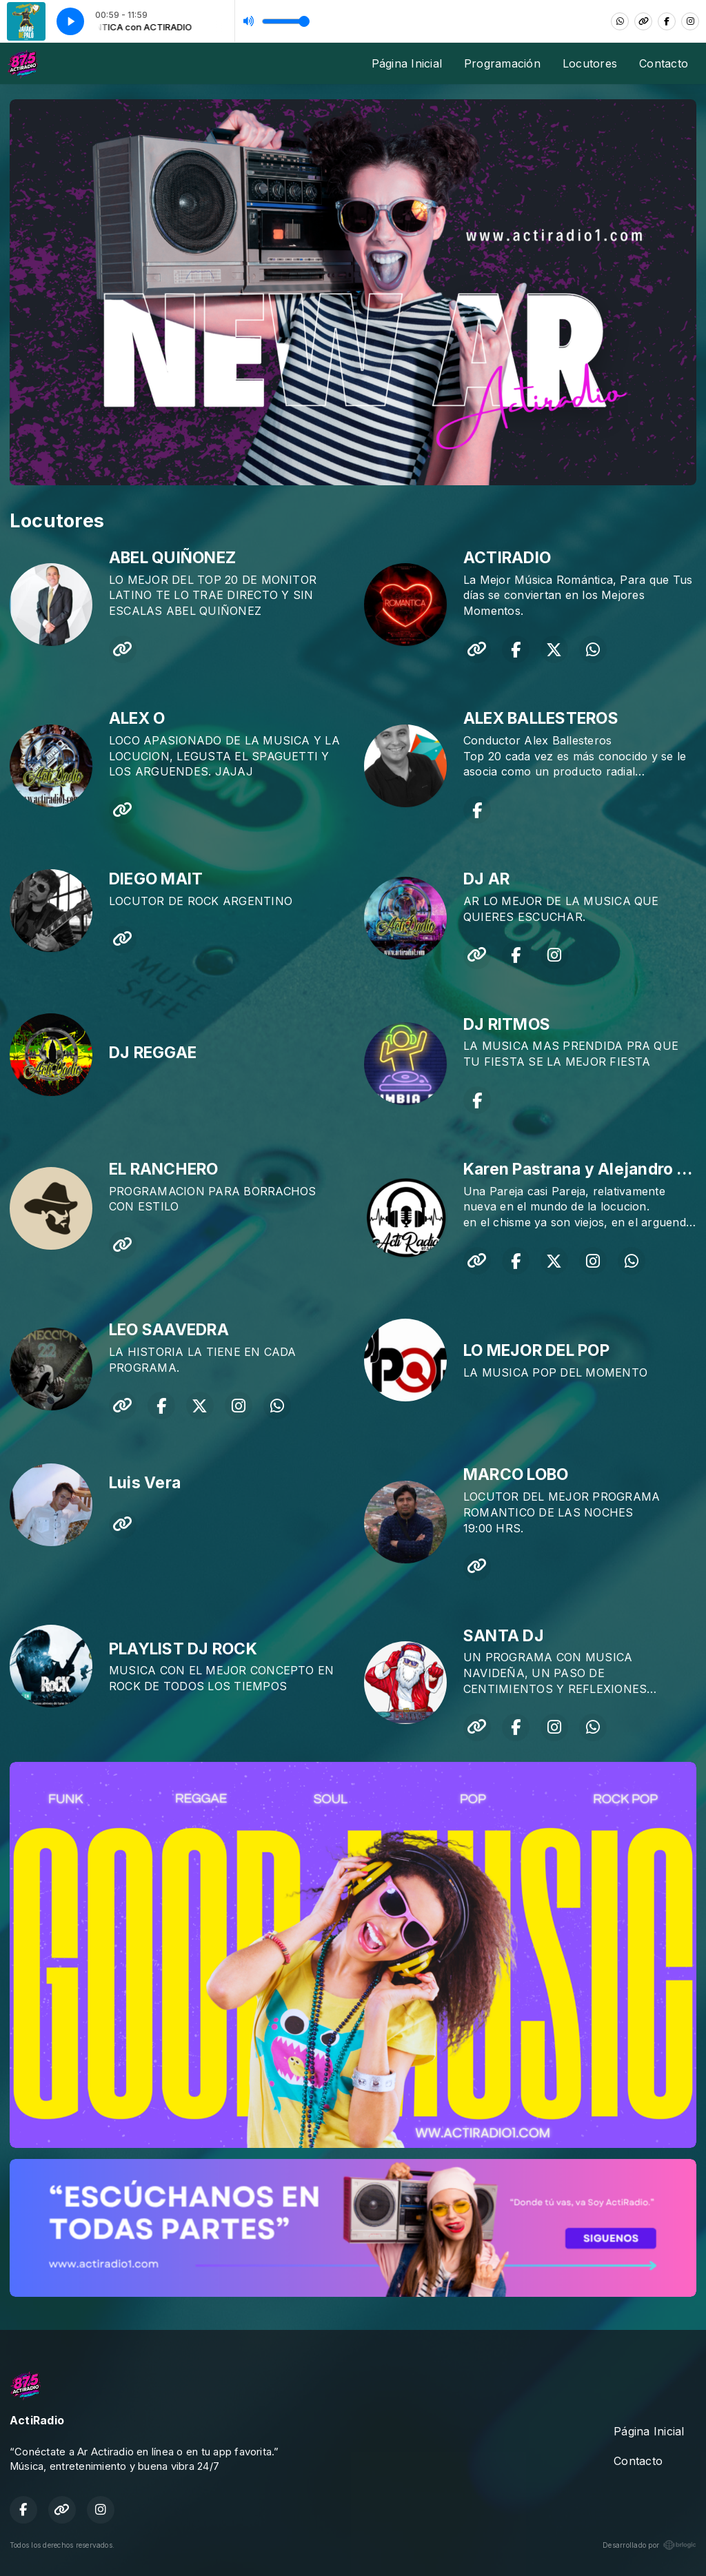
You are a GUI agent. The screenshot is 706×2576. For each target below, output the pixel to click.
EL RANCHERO (164, 1169)
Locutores (590, 63)
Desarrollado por (649, 2545)
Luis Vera (145, 1482)
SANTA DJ (503, 1635)
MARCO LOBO (515, 1474)
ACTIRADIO (507, 557)
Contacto (663, 63)
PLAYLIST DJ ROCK (183, 1649)
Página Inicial (407, 63)
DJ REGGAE (152, 1052)
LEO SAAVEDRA (169, 1329)
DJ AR (486, 879)
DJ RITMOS (506, 1024)
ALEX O (137, 718)
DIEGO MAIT (156, 879)
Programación (502, 63)
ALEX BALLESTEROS (540, 718)
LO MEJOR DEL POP (536, 1350)
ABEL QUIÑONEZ (172, 557)
